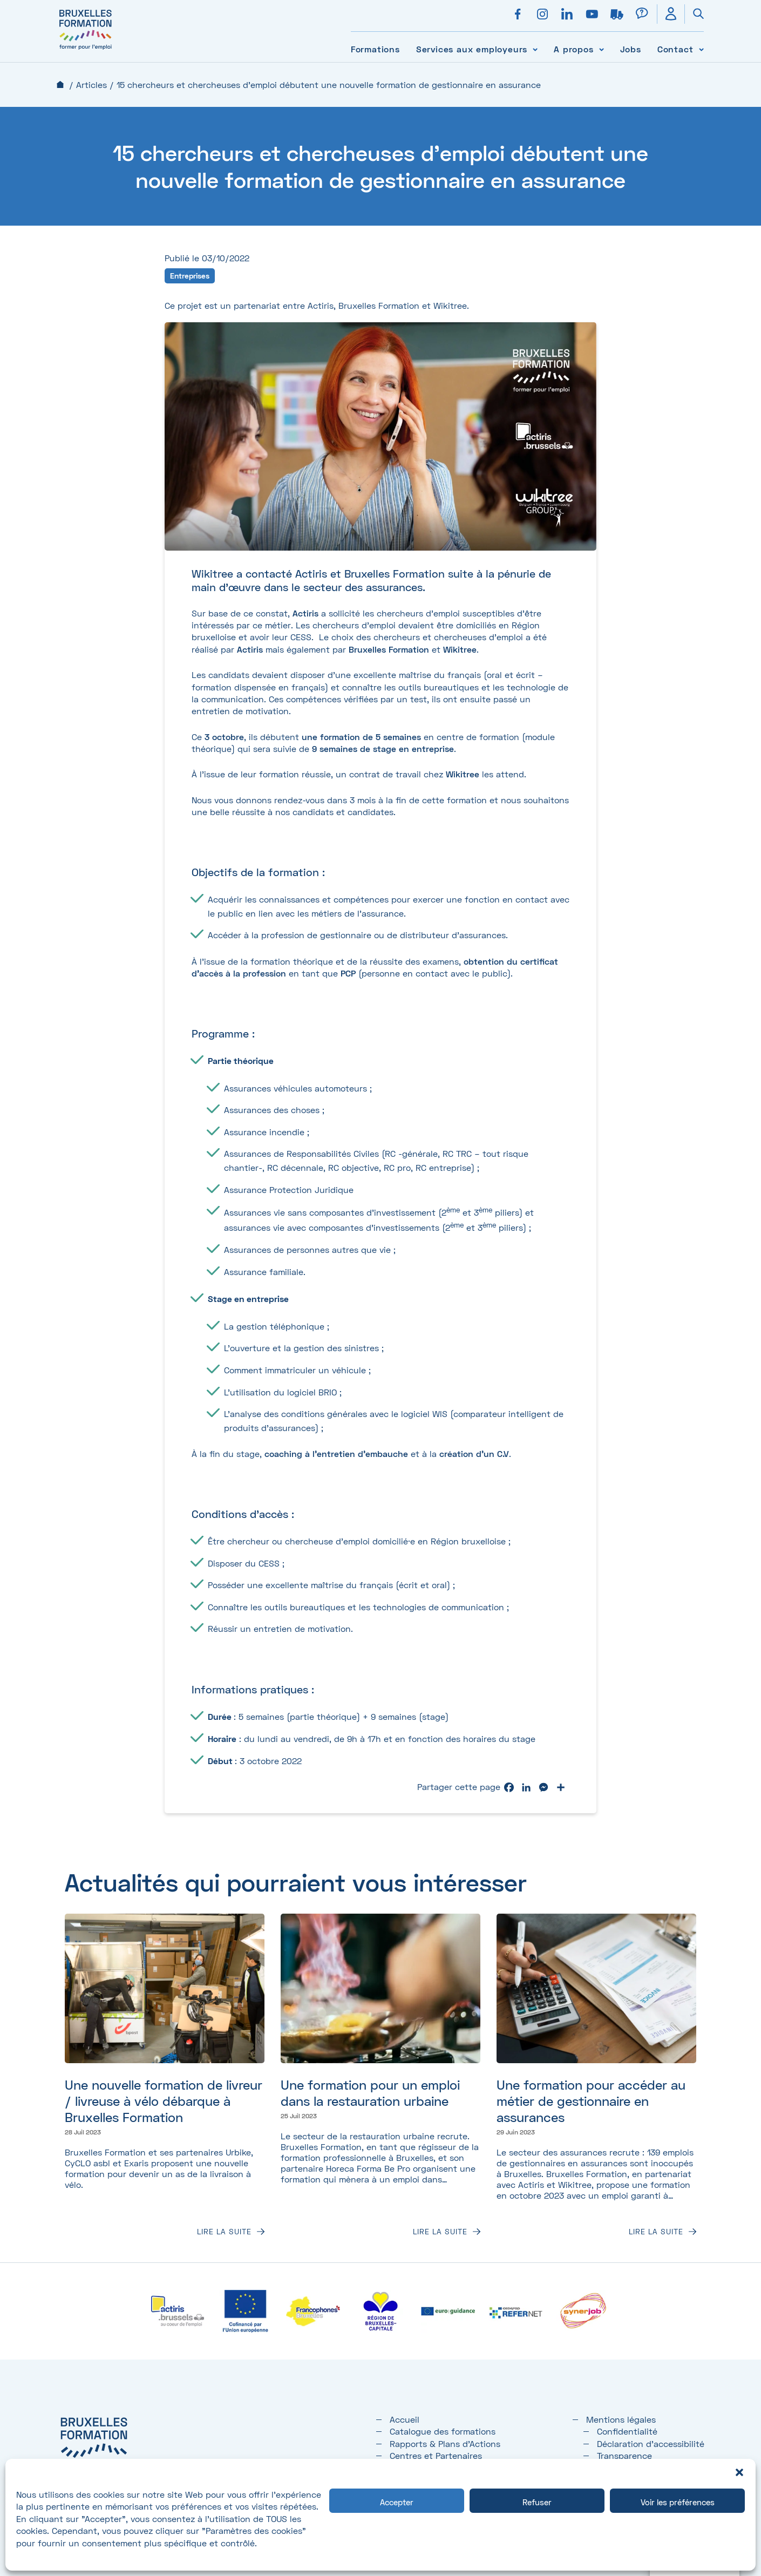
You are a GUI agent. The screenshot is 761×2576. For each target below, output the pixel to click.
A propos (573, 49)
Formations (375, 49)
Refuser (537, 2502)
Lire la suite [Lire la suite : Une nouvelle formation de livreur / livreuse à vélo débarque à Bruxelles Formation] (224, 2231)
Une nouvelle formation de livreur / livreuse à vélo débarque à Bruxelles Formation (163, 2101)
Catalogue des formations (442, 2431)
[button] (739, 2472)
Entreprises (189, 275)
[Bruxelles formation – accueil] (85, 50)
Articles (91, 84)
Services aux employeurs (471, 49)
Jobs (630, 49)
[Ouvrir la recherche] (694, 14)
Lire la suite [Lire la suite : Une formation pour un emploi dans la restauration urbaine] (440, 2231)
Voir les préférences (678, 2502)
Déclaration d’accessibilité (650, 2443)
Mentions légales (621, 2419)
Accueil (60, 84)
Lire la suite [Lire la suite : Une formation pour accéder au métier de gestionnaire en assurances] (656, 2231)
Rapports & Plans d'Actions (445, 2443)
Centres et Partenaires (436, 2455)
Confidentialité (627, 2431)
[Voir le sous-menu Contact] (701, 49)
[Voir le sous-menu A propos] (601, 49)
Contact (675, 49)
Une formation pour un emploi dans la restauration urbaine (370, 2093)
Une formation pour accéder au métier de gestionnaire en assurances (591, 2101)
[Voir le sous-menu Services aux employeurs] (535, 49)
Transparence (624, 2455)
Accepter (396, 2502)
